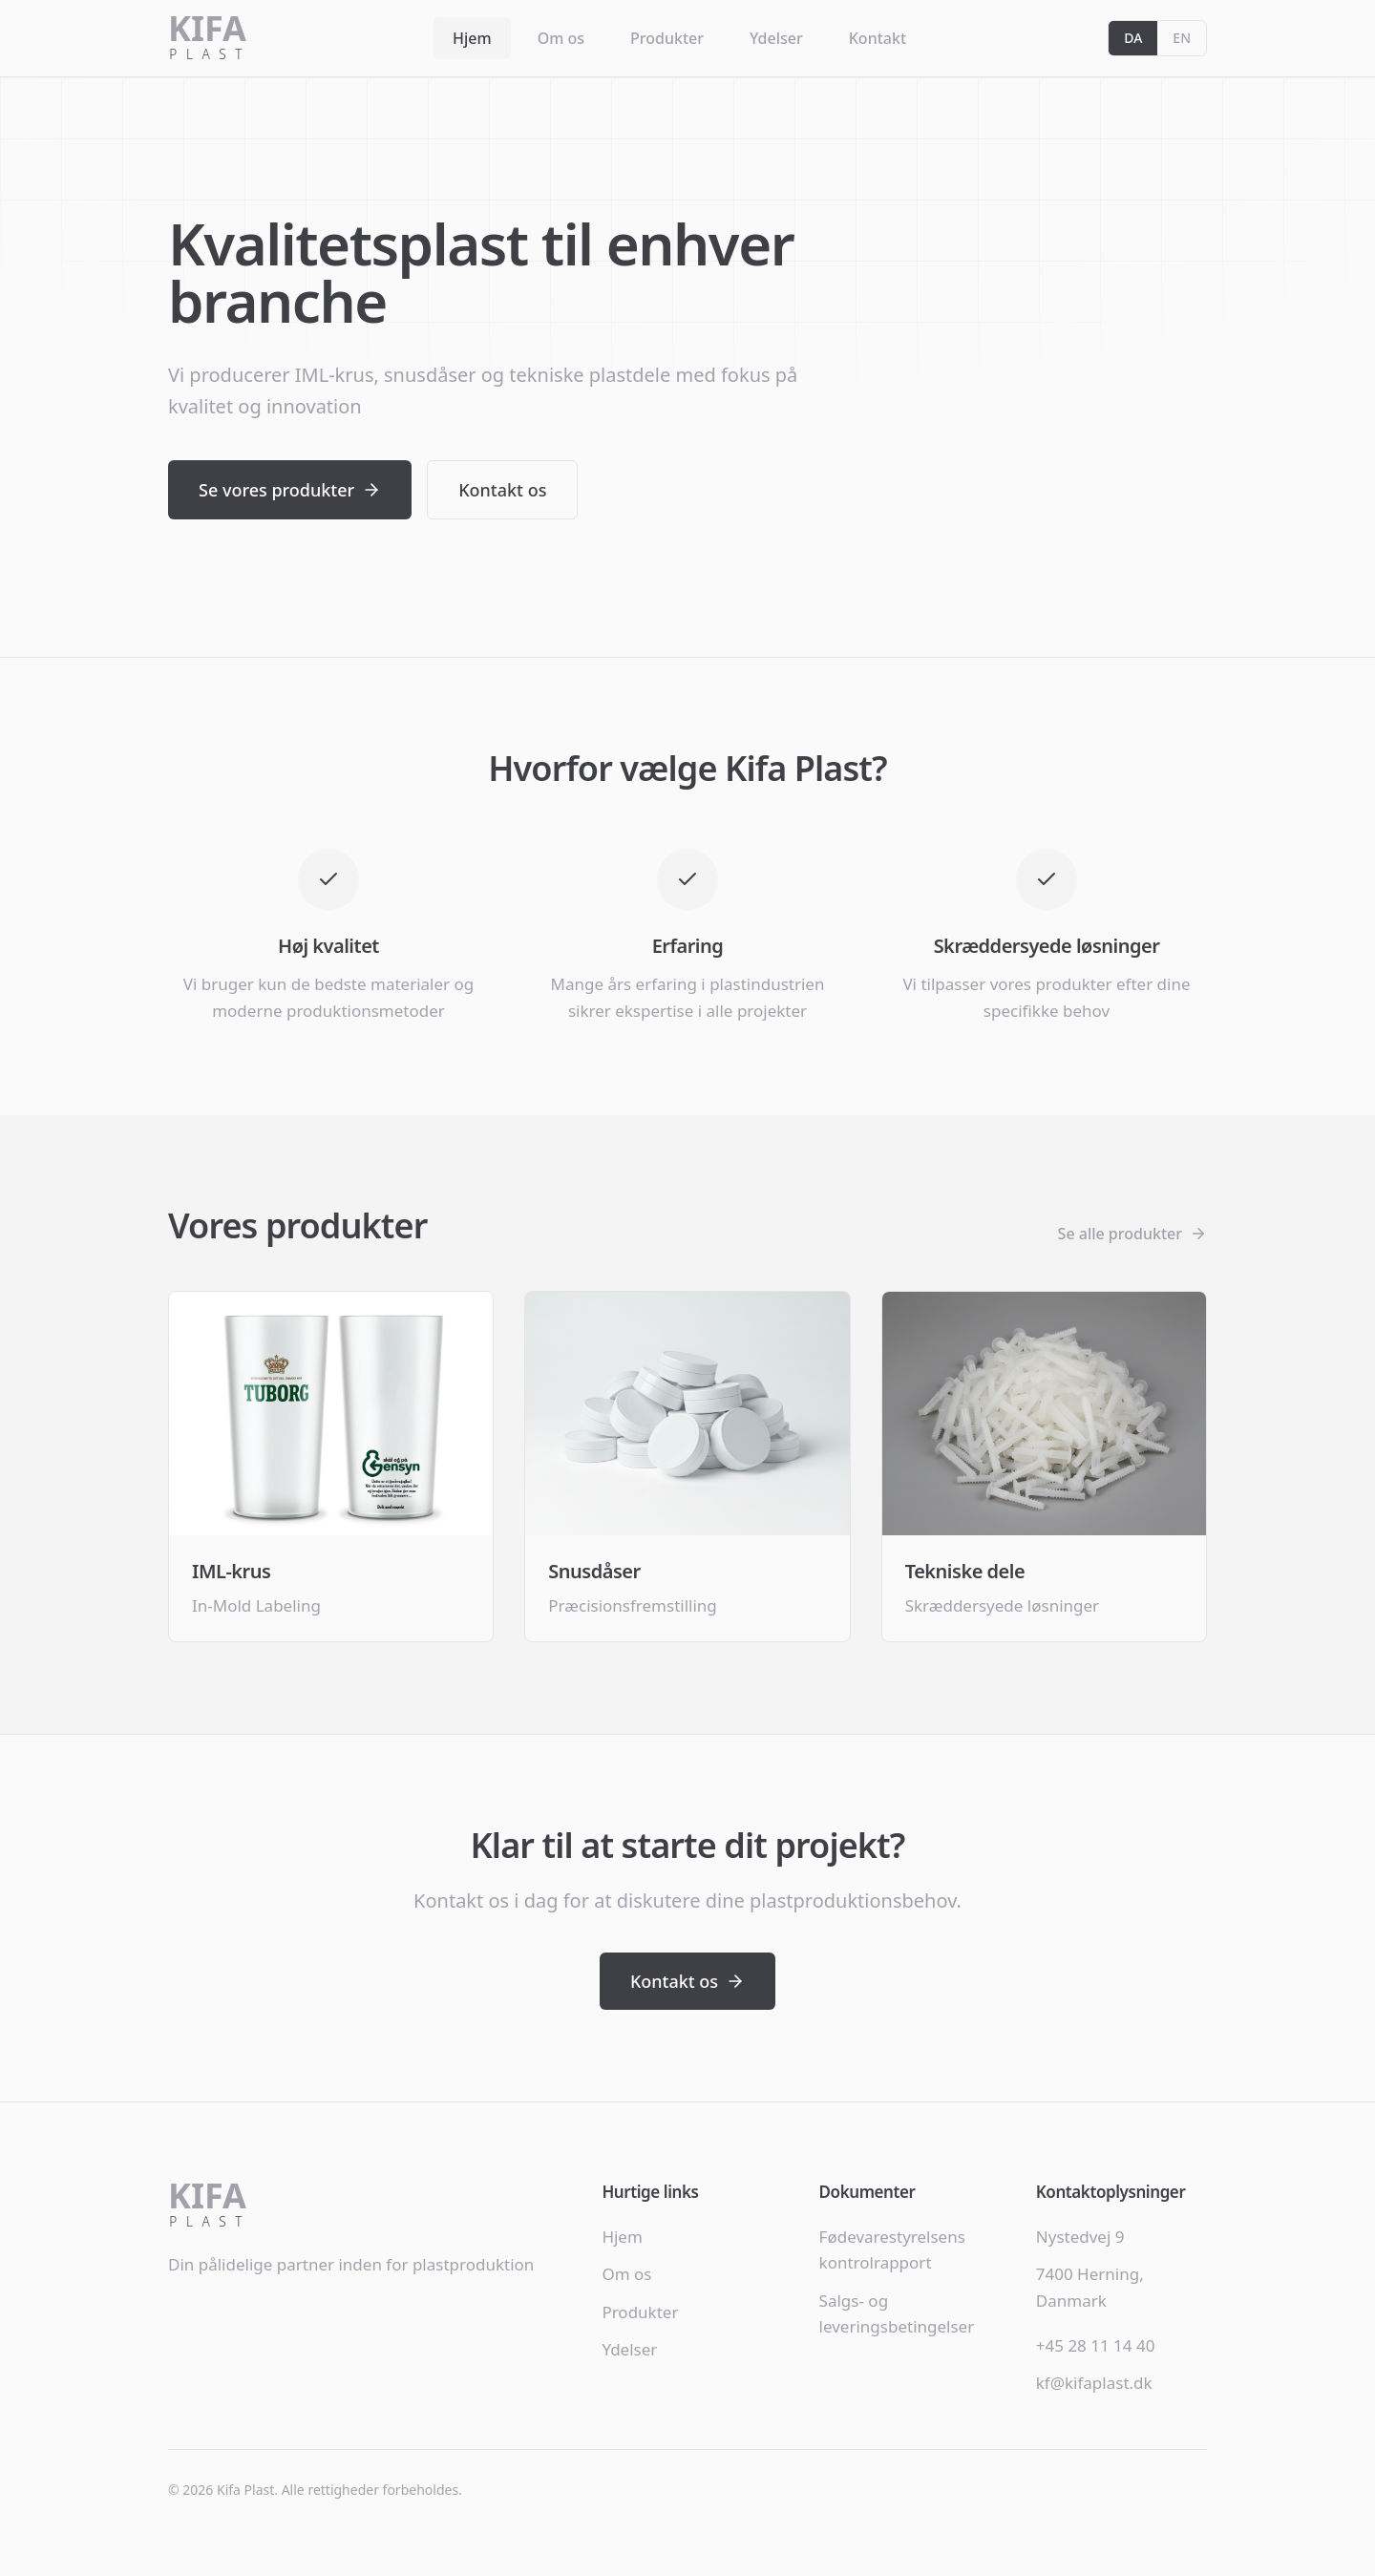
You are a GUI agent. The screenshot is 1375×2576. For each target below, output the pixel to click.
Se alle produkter (1132, 1233)
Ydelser (776, 38)
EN (1182, 38)
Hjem (472, 38)
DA (1133, 38)
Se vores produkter (290, 489)
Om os (561, 38)
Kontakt (877, 38)
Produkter (667, 38)
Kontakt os (502, 489)
